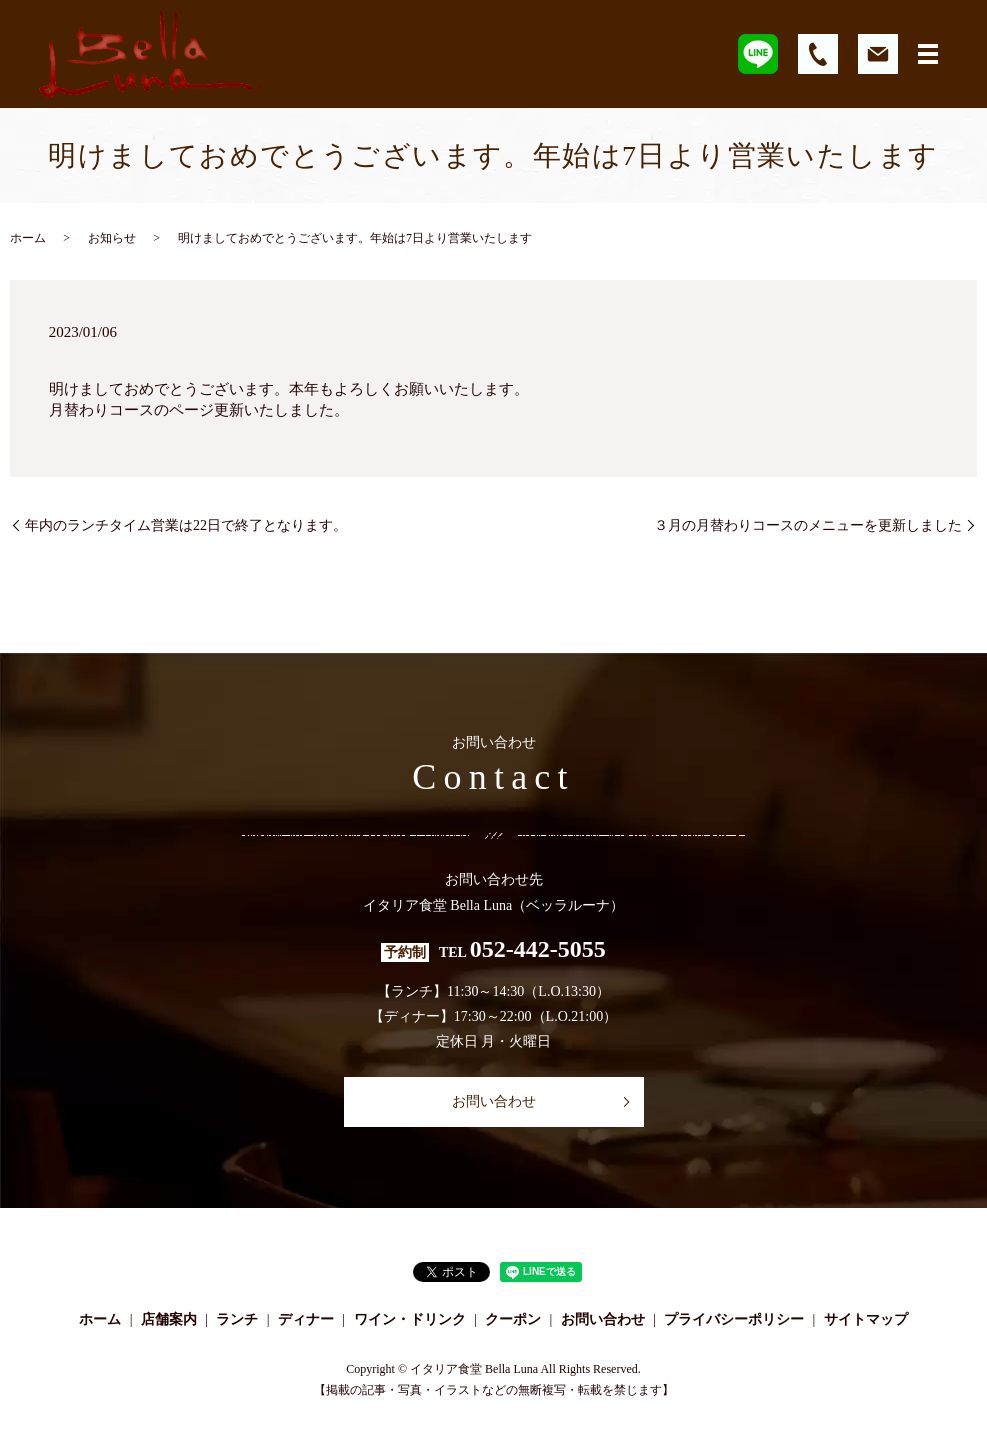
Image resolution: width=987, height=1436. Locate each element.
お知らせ (112, 238)
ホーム (28, 238)
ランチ (237, 1319)
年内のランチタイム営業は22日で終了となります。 (186, 525)
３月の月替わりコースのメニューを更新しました (808, 525)
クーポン (513, 1319)
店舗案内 (169, 1319)
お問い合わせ (494, 1101)
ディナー (306, 1319)
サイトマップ (866, 1319)
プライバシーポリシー (734, 1319)
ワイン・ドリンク (410, 1319)
